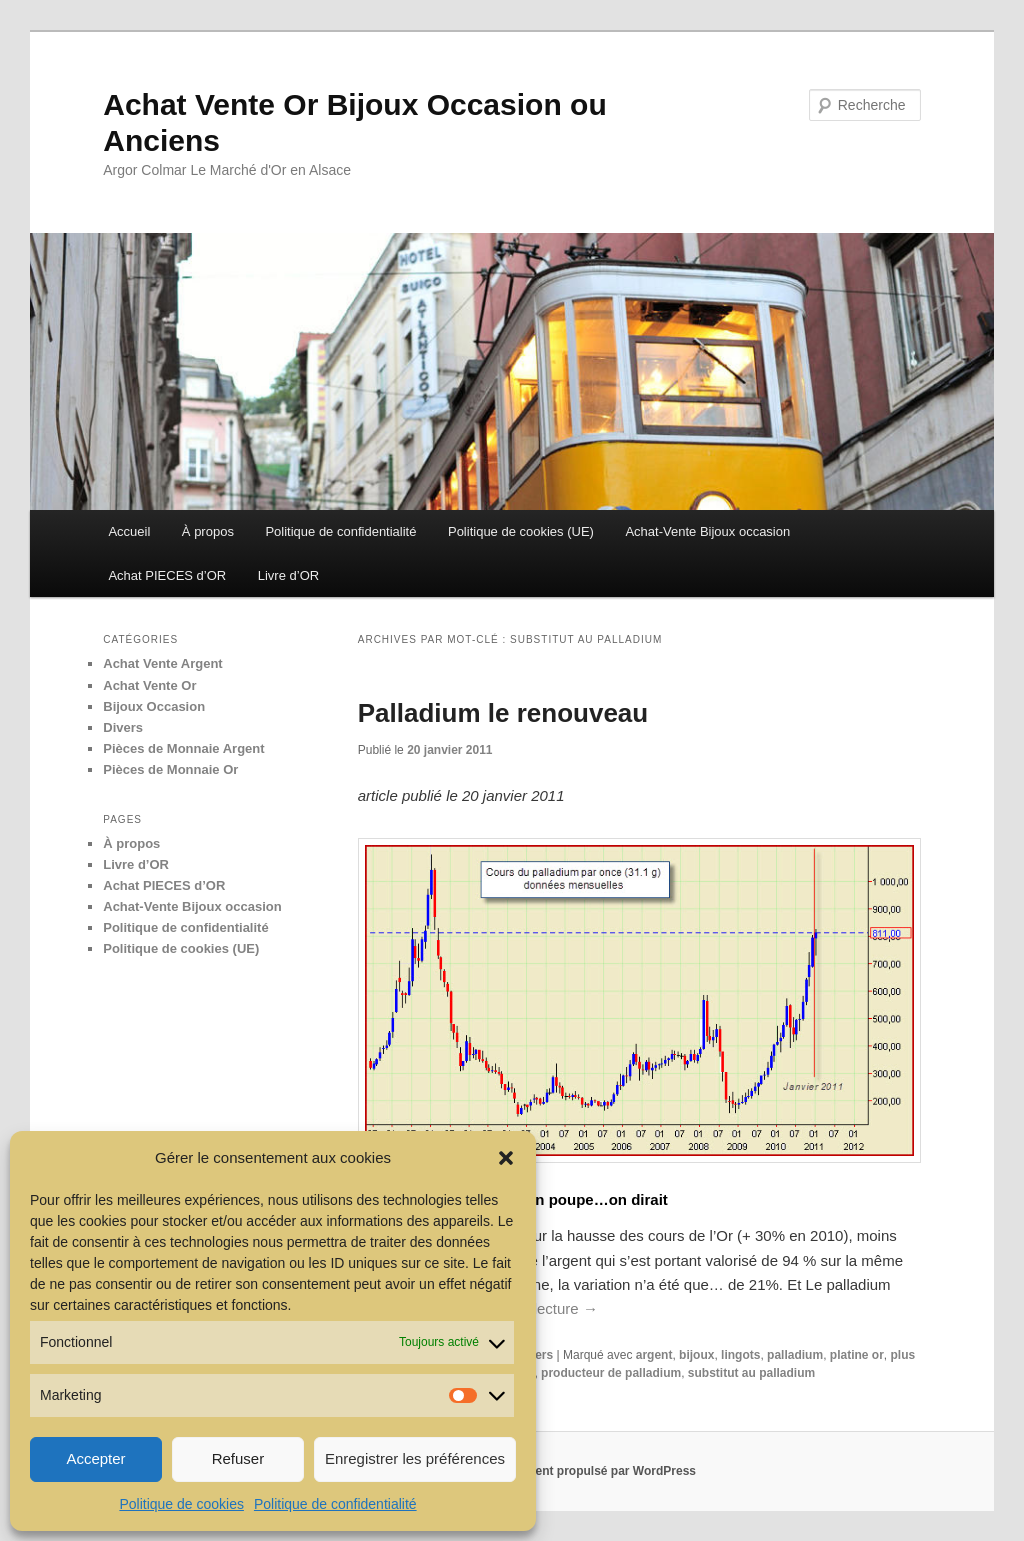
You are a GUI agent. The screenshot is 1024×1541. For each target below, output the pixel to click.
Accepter (95, 1458)
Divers (123, 727)
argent (654, 1355)
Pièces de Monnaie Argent (183, 748)
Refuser (238, 1458)
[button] (506, 1158)
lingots (740, 1355)
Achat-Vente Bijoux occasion (707, 531)
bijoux (696, 1355)
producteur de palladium (611, 1373)
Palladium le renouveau (503, 713)
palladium (795, 1355)
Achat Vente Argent (162, 663)
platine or (857, 1355)
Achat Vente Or (149, 685)
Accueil (129, 531)
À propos (208, 531)
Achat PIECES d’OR (167, 575)
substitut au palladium (751, 1373)
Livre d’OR (288, 575)
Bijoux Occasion (154, 706)
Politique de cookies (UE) (521, 531)
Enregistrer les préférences (415, 1458)
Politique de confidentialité (335, 1504)
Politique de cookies (181, 1504)
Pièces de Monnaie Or (170, 769)
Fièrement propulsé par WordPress (596, 1471)
